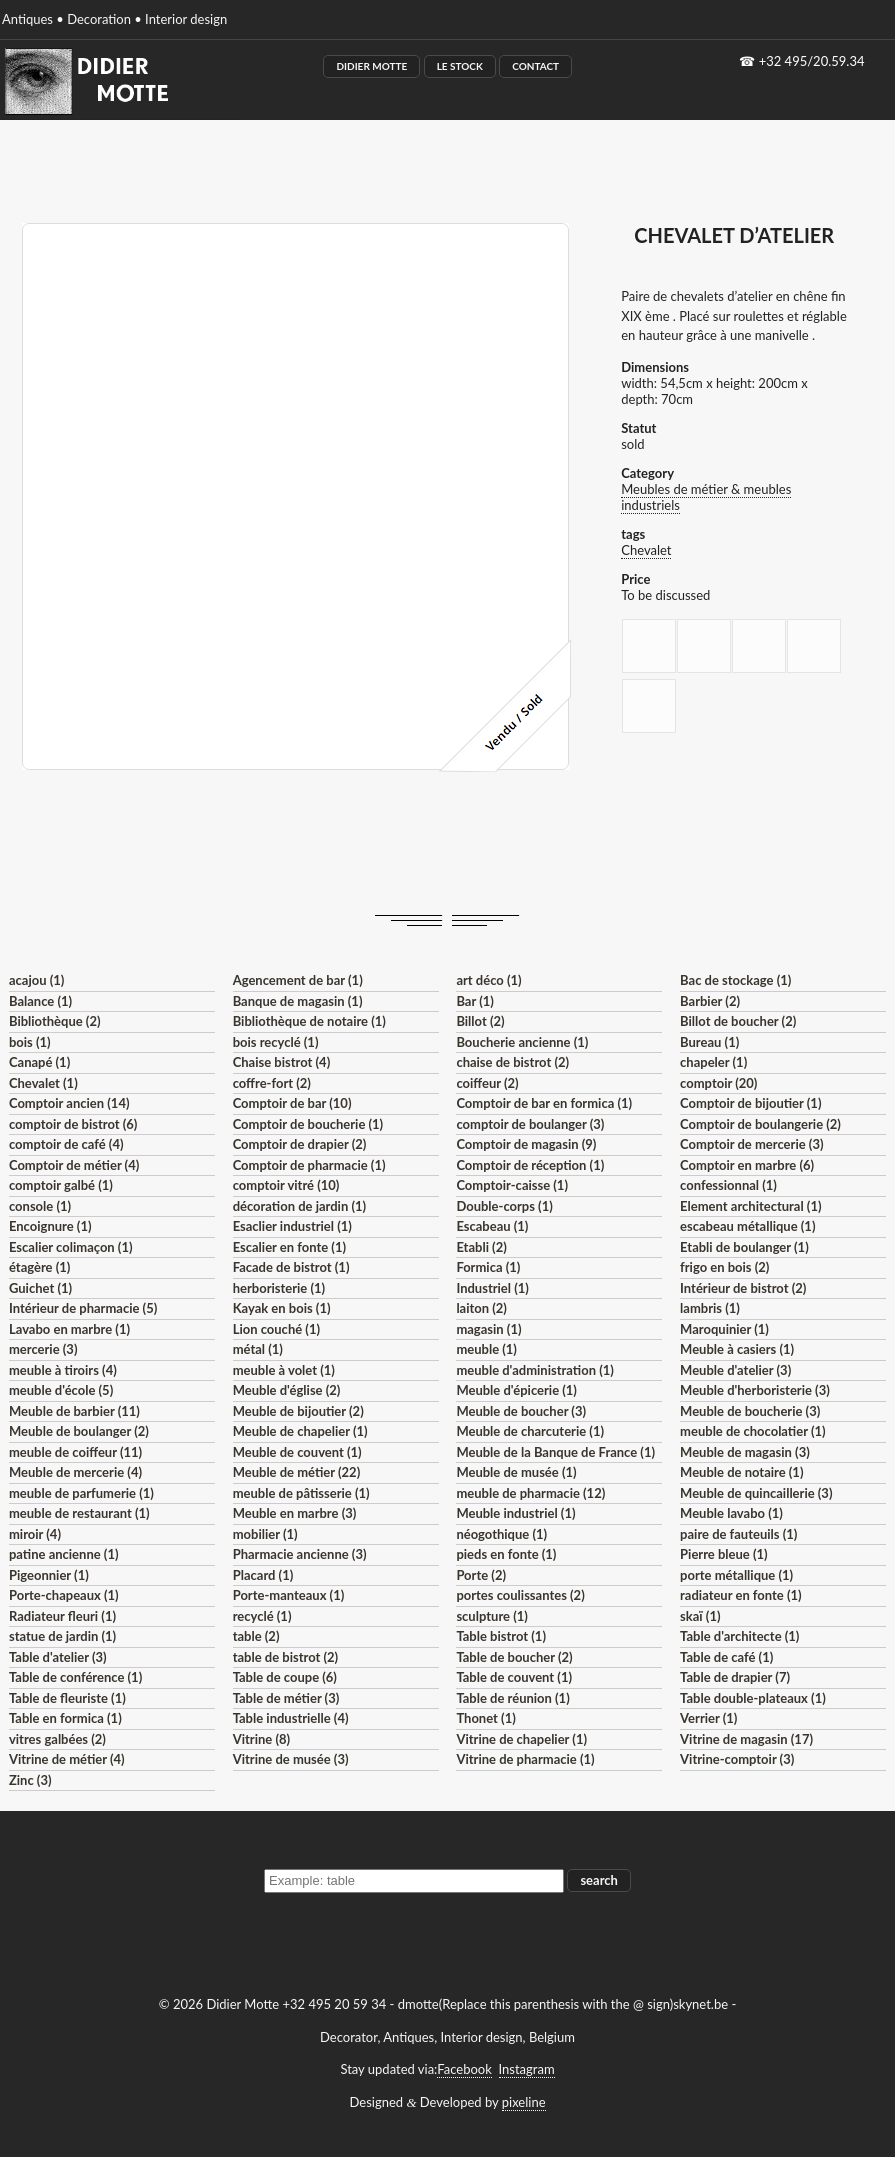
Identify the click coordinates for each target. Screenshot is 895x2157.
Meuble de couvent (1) (297, 1452)
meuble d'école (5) (61, 1390)
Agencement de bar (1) (298, 980)
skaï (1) (700, 1616)
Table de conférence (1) (75, 1677)
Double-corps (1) (504, 1206)
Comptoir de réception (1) (530, 1165)
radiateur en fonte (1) (741, 1595)
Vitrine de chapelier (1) (521, 1739)
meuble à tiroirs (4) (63, 1370)
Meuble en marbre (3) (295, 1513)
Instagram (527, 2069)
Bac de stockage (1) (735, 980)
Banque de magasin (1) (298, 1001)
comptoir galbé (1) (61, 1185)
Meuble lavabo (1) (731, 1513)
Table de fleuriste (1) (67, 1698)
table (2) (256, 1636)
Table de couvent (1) (514, 1677)
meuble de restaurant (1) (79, 1513)
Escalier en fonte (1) (289, 1247)
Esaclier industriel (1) (292, 1226)
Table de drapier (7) (735, 1677)
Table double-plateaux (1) (753, 1698)
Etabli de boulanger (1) (744, 1247)
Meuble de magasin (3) (745, 1452)
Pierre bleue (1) (724, 1554)
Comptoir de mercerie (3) (751, 1144)
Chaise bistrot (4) (282, 1062)
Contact (535, 66)
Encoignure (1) (50, 1226)
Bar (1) (474, 1001)
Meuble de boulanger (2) (79, 1431)
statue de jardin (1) (62, 1636)
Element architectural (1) (750, 1206)
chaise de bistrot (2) (512, 1062)
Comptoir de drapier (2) (300, 1144)
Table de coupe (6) (285, 1677)
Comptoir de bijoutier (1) (750, 1103)
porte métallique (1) (736, 1575)
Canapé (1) (39, 1062)
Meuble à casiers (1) (737, 1349)
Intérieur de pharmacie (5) (83, 1308)
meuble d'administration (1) (534, 1370)
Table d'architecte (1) (739, 1636)
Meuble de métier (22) (297, 1472)
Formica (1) (488, 1267)
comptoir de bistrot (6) (73, 1124)
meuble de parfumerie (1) (81, 1493)
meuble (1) (486, 1349)
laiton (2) (481, 1308)
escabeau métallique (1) (747, 1226)
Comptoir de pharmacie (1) (309, 1165)
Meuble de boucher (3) (521, 1411)
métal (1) (258, 1349)
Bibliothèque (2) (55, 1021)
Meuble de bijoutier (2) (298, 1411)
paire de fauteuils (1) (738, 1534)
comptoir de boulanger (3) (530, 1124)
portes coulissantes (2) (520, 1595)
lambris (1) (710, 1308)
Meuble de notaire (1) (741, 1472)
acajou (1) (36, 980)
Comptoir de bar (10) (292, 1103)
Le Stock (460, 66)
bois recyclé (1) (276, 1042)
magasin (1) (488, 1329)
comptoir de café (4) (66, 1144)
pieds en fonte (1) (506, 1554)
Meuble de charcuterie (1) (530, 1431)
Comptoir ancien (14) (69, 1103)
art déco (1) (488, 980)
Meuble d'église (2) (287, 1390)
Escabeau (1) (492, 1226)
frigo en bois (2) (724, 1267)
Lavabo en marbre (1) (69, 1329)
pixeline (524, 2102)
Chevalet (646, 550)
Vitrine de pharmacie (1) (525, 1759)
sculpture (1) (491, 1616)
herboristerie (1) (279, 1288)
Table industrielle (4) (291, 1718)
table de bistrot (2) (286, 1657)
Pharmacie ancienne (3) (300, 1554)
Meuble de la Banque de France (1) (555, 1452)
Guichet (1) (40, 1288)
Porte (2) (481, 1575)
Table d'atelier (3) (58, 1657)
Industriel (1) (492, 1288)
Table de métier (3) (286, 1698)
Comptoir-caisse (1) (512, 1185)
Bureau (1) (709, 1042)
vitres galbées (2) (57, 1739)
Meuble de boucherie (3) (750, 1411)
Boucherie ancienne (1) (522, 1042)
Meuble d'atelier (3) (735, 1370)
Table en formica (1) (65, 1718)
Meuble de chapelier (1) (300, 1431)
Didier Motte (371, 66)
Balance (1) (40, 1001)
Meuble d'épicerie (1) (516, 1390)
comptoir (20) (718, 1083)
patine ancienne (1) (64, 1554)
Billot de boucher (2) (738, 1021)
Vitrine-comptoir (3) (737, 1759)
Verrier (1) (708, 1718)
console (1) (40, 1206)
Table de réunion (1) (512, 1698)
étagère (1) (39, 1267)
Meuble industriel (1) (515, 1513)
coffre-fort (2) (272, 1083)
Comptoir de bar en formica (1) (544, 1103)
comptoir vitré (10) (286, 1185)
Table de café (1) (726, 1657)
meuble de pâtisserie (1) (301, 1493)
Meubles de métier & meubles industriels (706, 497)
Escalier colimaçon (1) (71, 1247)
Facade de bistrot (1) (291, 1267)
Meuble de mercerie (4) (75, 1472)
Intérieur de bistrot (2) (743, 1288)
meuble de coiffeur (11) (75, 1452)
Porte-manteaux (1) (289, 1595)
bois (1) (30, 1042)
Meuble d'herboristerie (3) (755, 1390)
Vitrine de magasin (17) (746, 1739)
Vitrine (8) (261, 1739)
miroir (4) (35, 1534)
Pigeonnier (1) (49, 1575)
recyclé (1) (262, 1616)
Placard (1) (263, 1575)
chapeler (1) (713, 1062)
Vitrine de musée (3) (291, 1759)
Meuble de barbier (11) (74, 1411)
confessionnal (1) (728, 1185)
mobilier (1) (265, 1534)
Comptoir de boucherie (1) (308, 1124)
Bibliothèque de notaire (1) (309, 1021)
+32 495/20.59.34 (812, 61)
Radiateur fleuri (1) (62, 1616)
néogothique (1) (501, 1534)
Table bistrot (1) (501, 1636)
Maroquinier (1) (724, 1329)
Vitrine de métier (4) (67, 1759)
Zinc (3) (30, 1780)
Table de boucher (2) (514, 1657)
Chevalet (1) (43, 1083)
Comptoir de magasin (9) (526, 1144)
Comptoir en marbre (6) (747, 1165)
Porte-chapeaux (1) (64, 1595)
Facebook (464, 2069)
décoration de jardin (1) (299, 1206)
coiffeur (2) (487, 1083)
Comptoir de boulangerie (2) (760, 1124)
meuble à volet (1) (284, 1370)
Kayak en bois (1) (282, 1308)
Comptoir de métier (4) (74, 1165)
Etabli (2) (481, 1247)
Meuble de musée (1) (516, 1472)
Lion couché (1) (276, 1329)
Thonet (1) (485, 1718)
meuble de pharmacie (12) (530, 1493)
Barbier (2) (710, 1001)
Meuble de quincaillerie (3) (756, 1493)
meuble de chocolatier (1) (753, 1431)
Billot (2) (480, 1021)
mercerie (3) (43, 1349)
